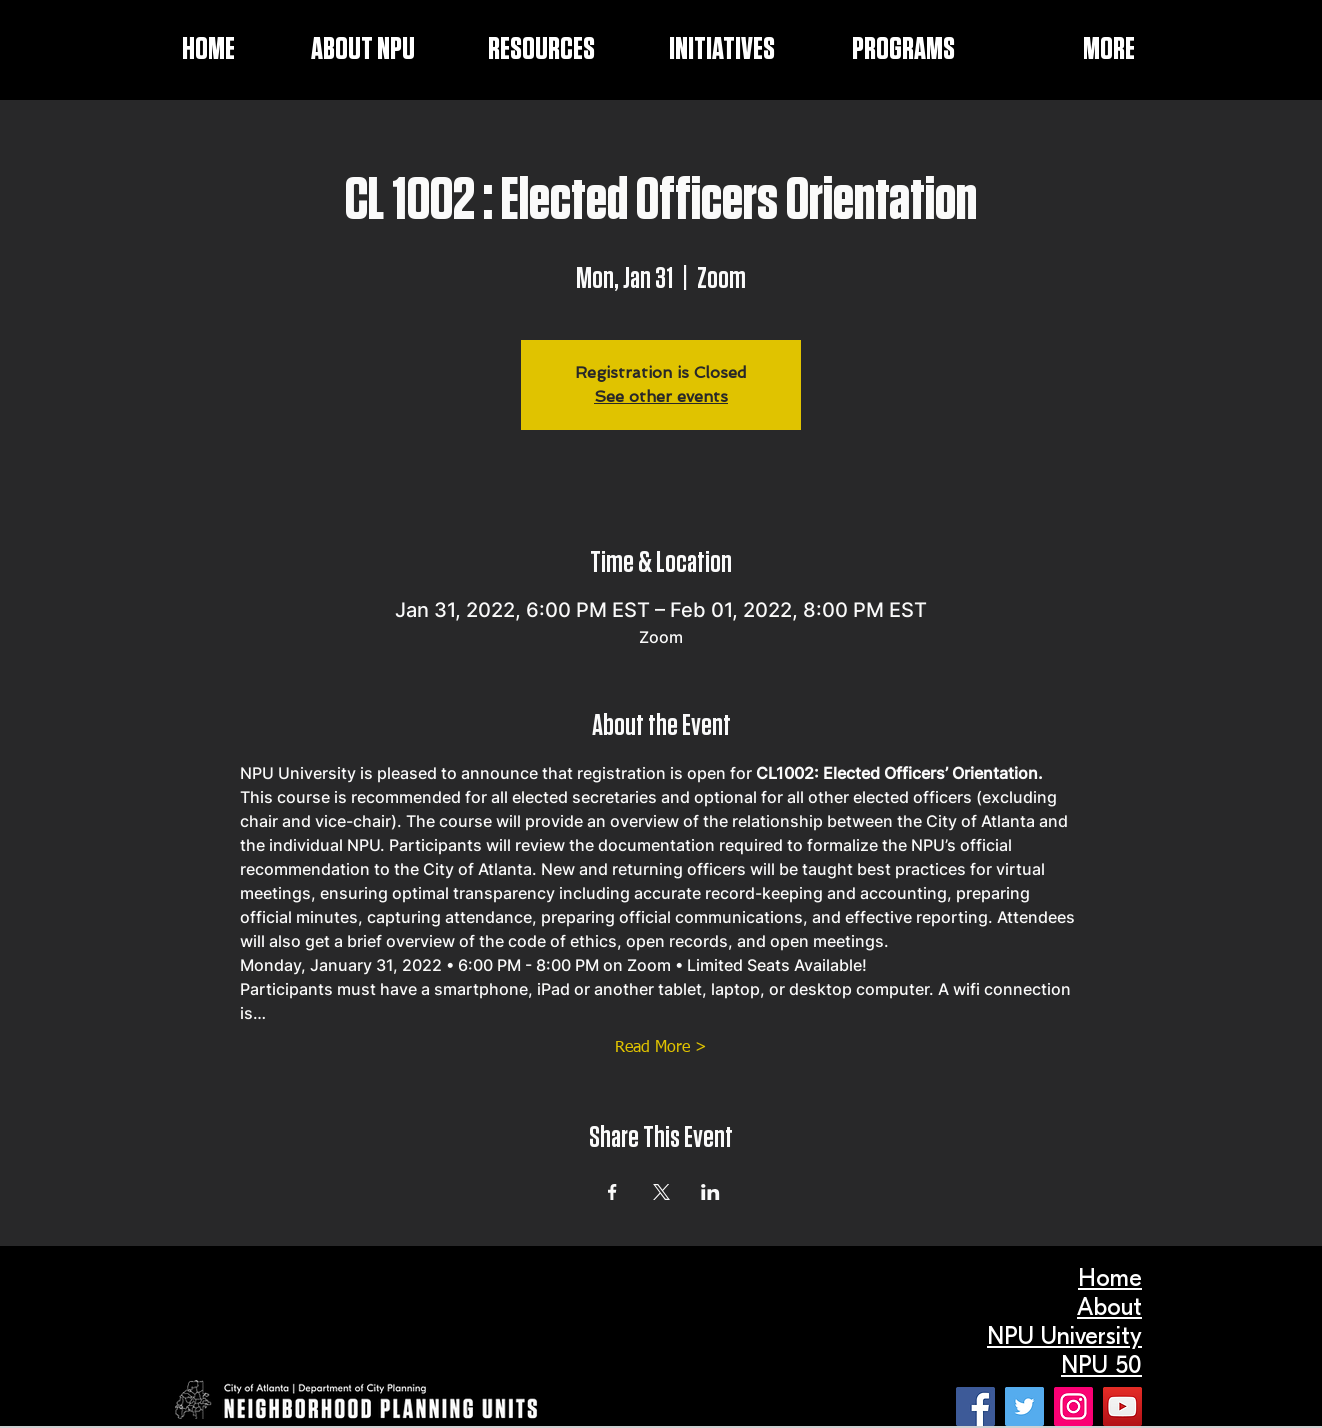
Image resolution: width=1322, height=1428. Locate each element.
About (1109, 1307)
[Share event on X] (661, 1192)
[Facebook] (975, 1406)
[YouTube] (1122, 1406)
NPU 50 (1101, 1365)
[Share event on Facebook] (612, 1192)
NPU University (1064, 1336)
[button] (695, 50)
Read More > (661, 1048)
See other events (661, 396)
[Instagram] (1073, 1406)
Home (1110, 1278)
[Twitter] (1024, 1406)
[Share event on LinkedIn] (710, 1192)
